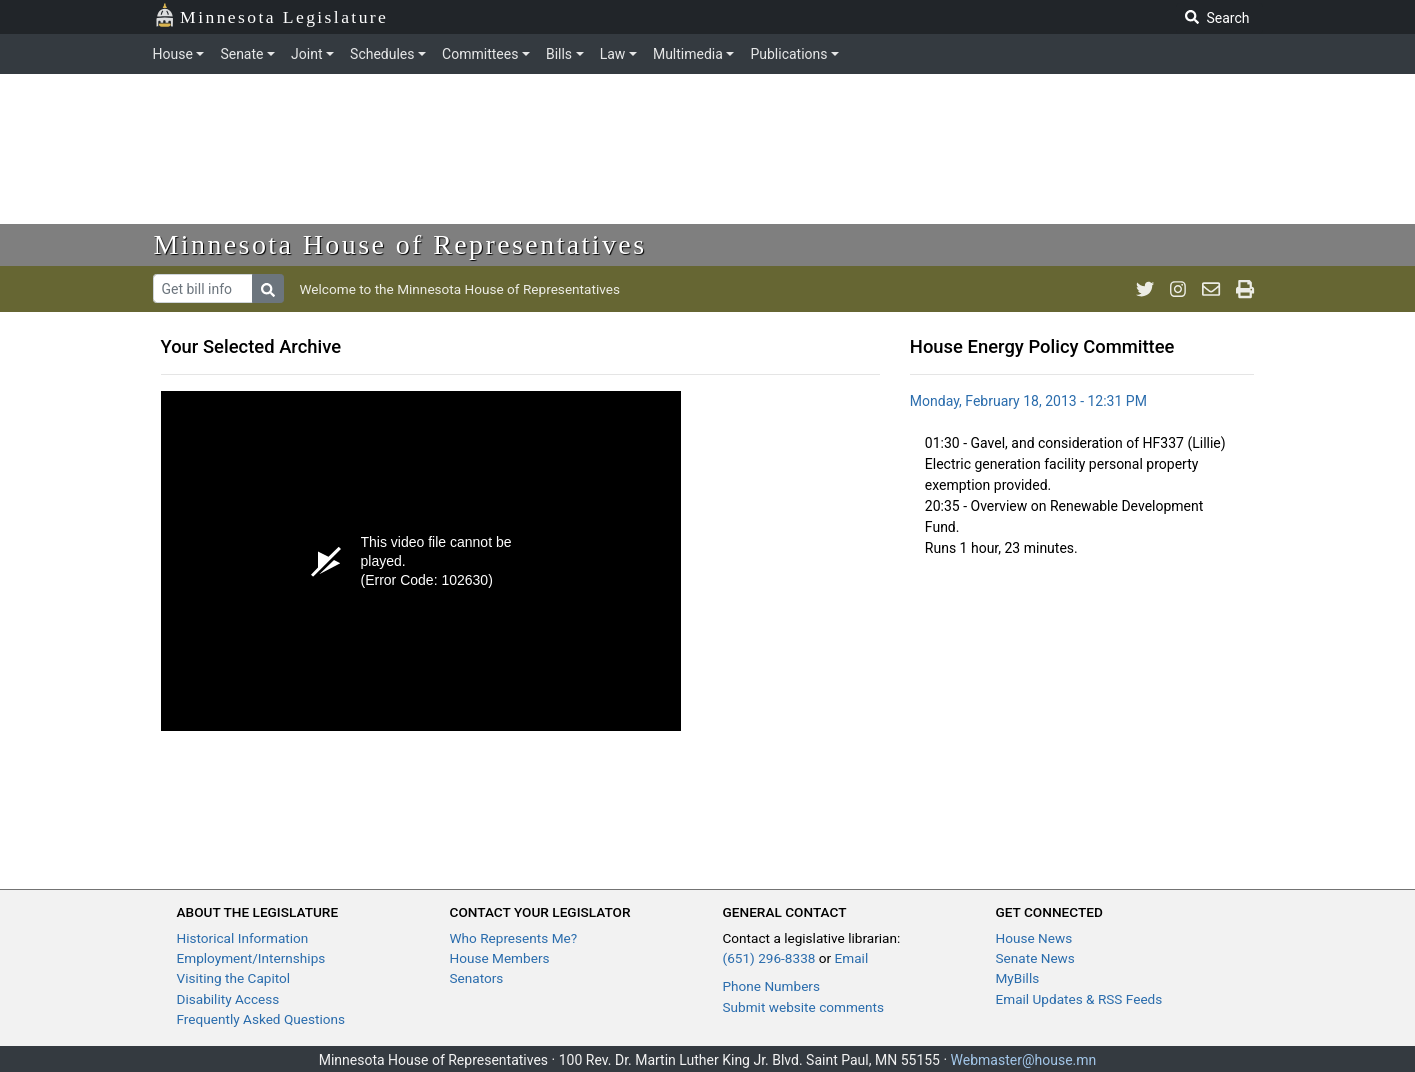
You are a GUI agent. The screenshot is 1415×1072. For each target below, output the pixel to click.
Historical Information (243, 938)
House (173, 54)
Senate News (1035, 958)
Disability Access (228, 999)
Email (852, 958)
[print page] (1245, 289)
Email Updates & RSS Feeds (1079, 999)
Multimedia (688, 54)
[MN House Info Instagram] (1178, 289)
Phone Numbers (771, 986)
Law (613, 54)
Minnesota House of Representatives (400, 244)
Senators (477, 978)
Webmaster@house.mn (1024, 1060)
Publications (788, 54)
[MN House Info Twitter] (1145, 289)
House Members (500, 958)
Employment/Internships (251, 958)
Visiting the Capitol (234, 978)
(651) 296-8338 (769, 958)
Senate (241, 54)
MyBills (1018, 978)
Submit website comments (804, 1007)
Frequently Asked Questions (261, 1019)
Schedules (382, 54)
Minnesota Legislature (271, 15)
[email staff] (1211, 289)
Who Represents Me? (514, 938)
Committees (480, 54)
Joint (306, 54)
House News (1034, 938)
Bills (559, 54)
